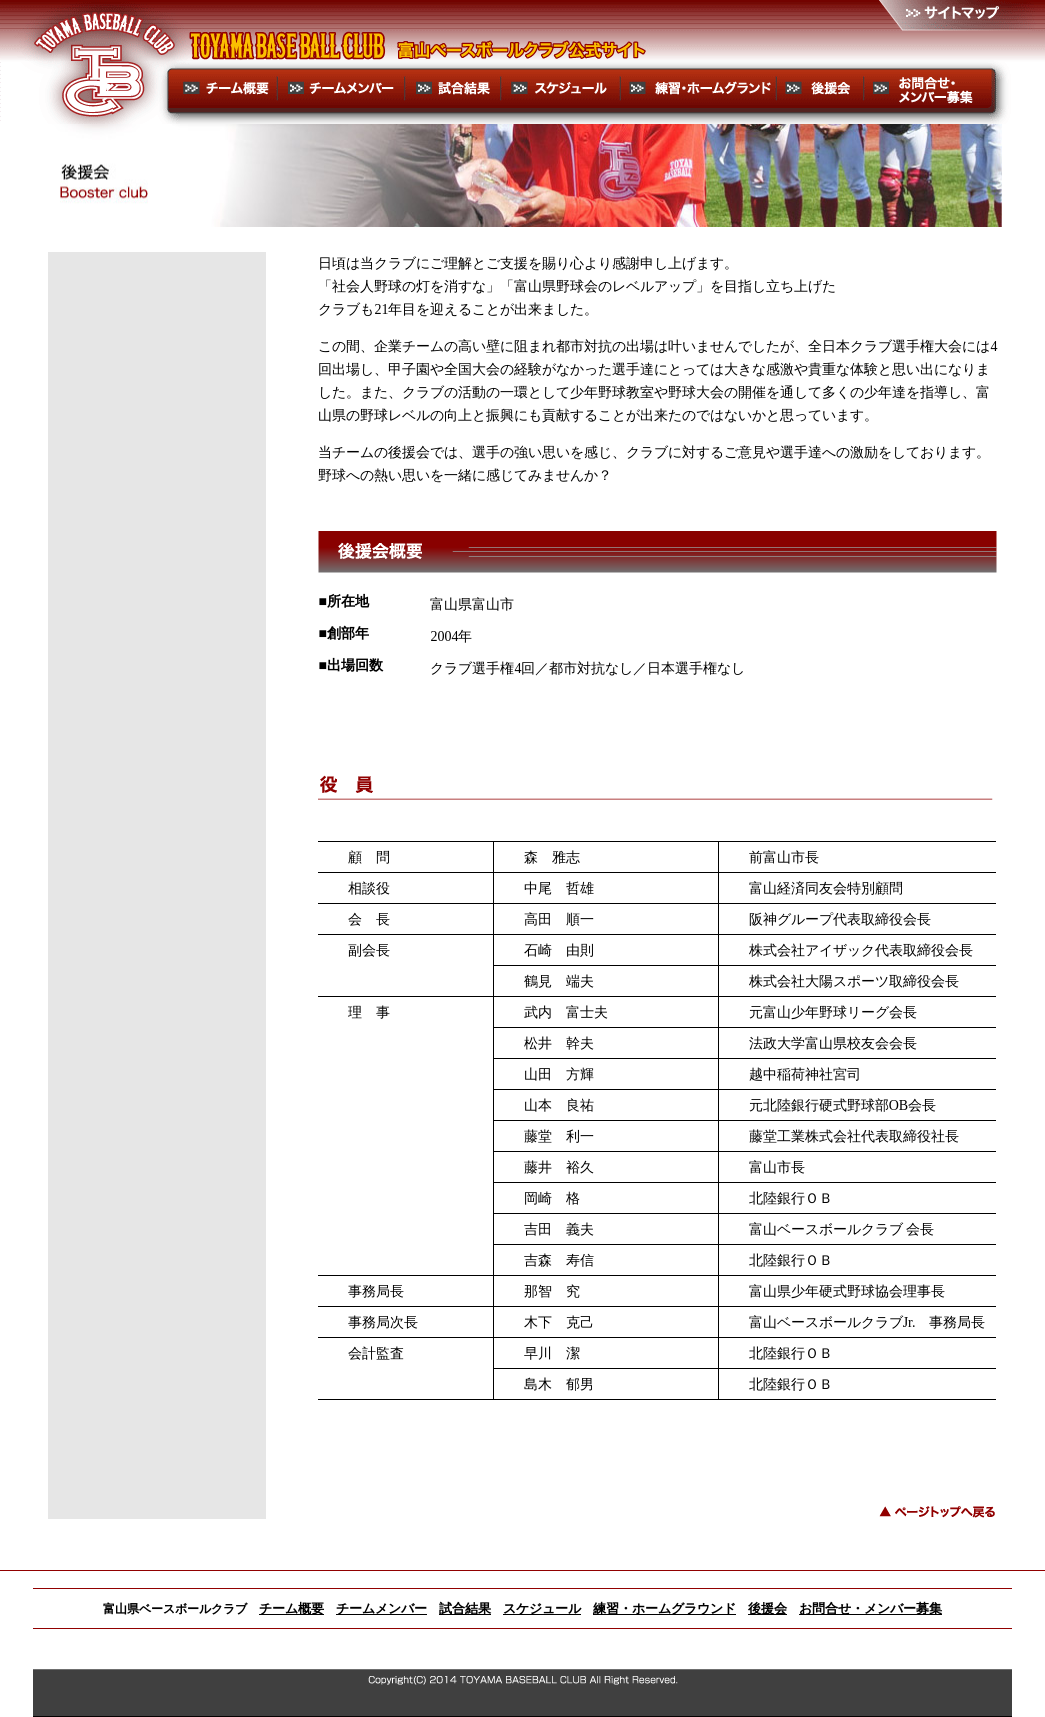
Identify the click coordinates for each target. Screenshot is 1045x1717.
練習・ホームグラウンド (664, 1608)
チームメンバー (381, 1608)
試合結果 (465, 1608)
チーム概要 (291, 1608)
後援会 (767, 1608)
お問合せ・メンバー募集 (870, 1608)
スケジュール (542, 1608)
